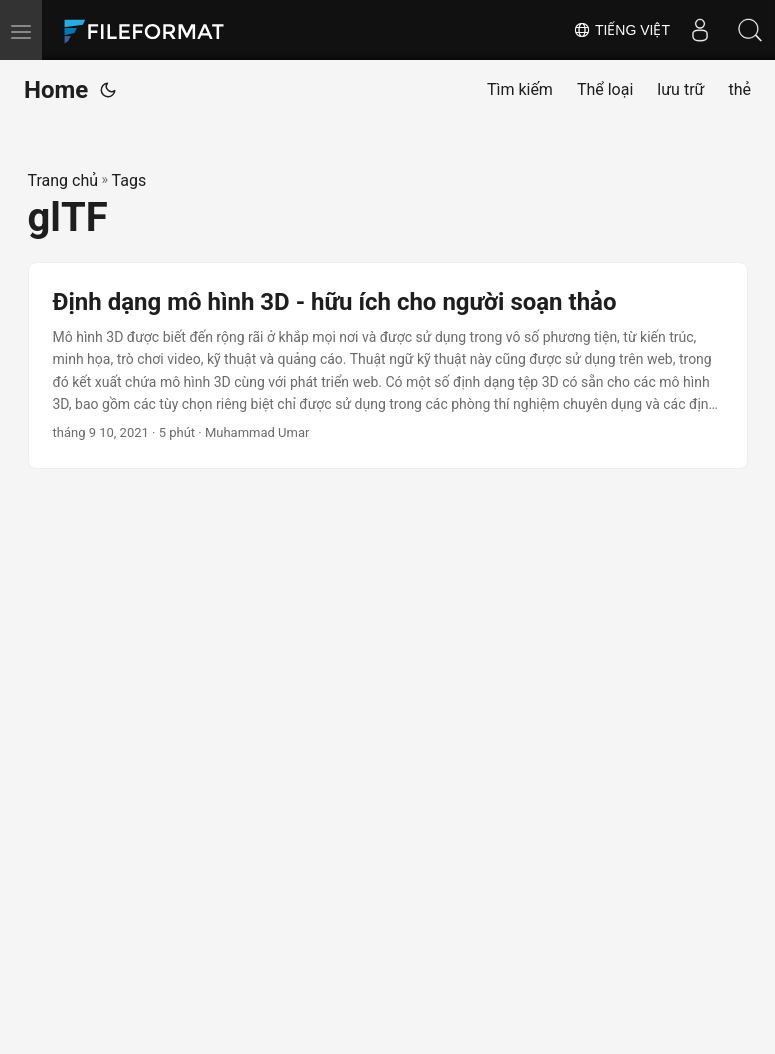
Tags (129, 180)
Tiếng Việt (621, 30)
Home (56, 90)
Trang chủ (63, 180)
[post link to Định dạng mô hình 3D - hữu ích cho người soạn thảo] (388, 366)
